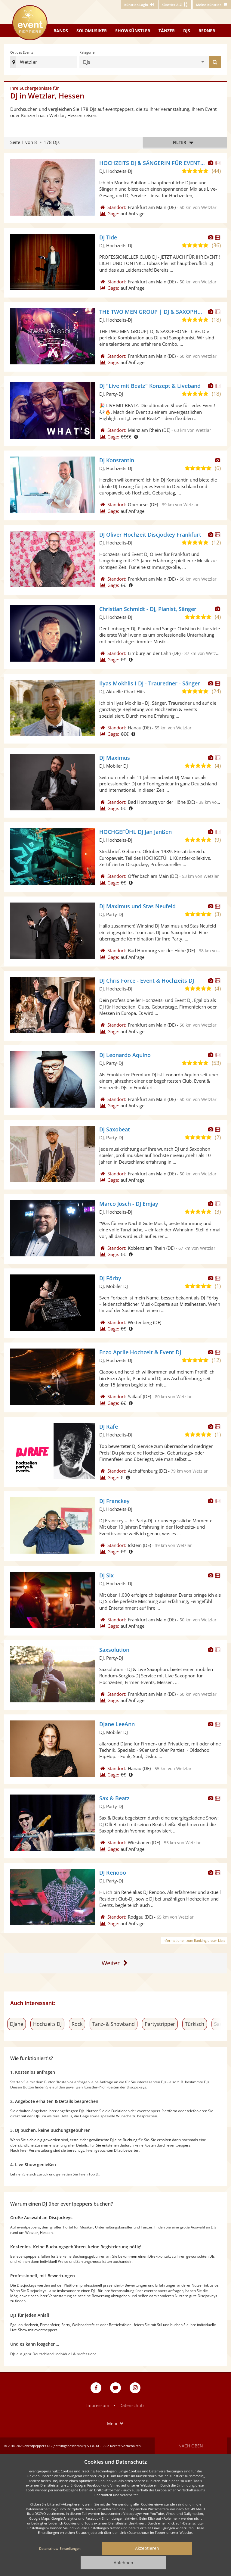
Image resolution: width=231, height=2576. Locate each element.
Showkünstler (132, 30)
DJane (16, 2024)
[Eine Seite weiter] (116, 1963)
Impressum (97, 2405)
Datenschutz (132, 2405)
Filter (184, 142)
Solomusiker (91, 30)
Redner (207, 30)
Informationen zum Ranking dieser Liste (194, 1940)
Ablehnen (123, 2562)
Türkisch (194, 2024)
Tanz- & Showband (113, 2024)
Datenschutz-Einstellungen (60, 2548)
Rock (77, 2024)
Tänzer (167, 30)
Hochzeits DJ (47, 2024)
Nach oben (190, 2446)
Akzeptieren (147, 2548)
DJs (186, 30)
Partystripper (160, 2024)
